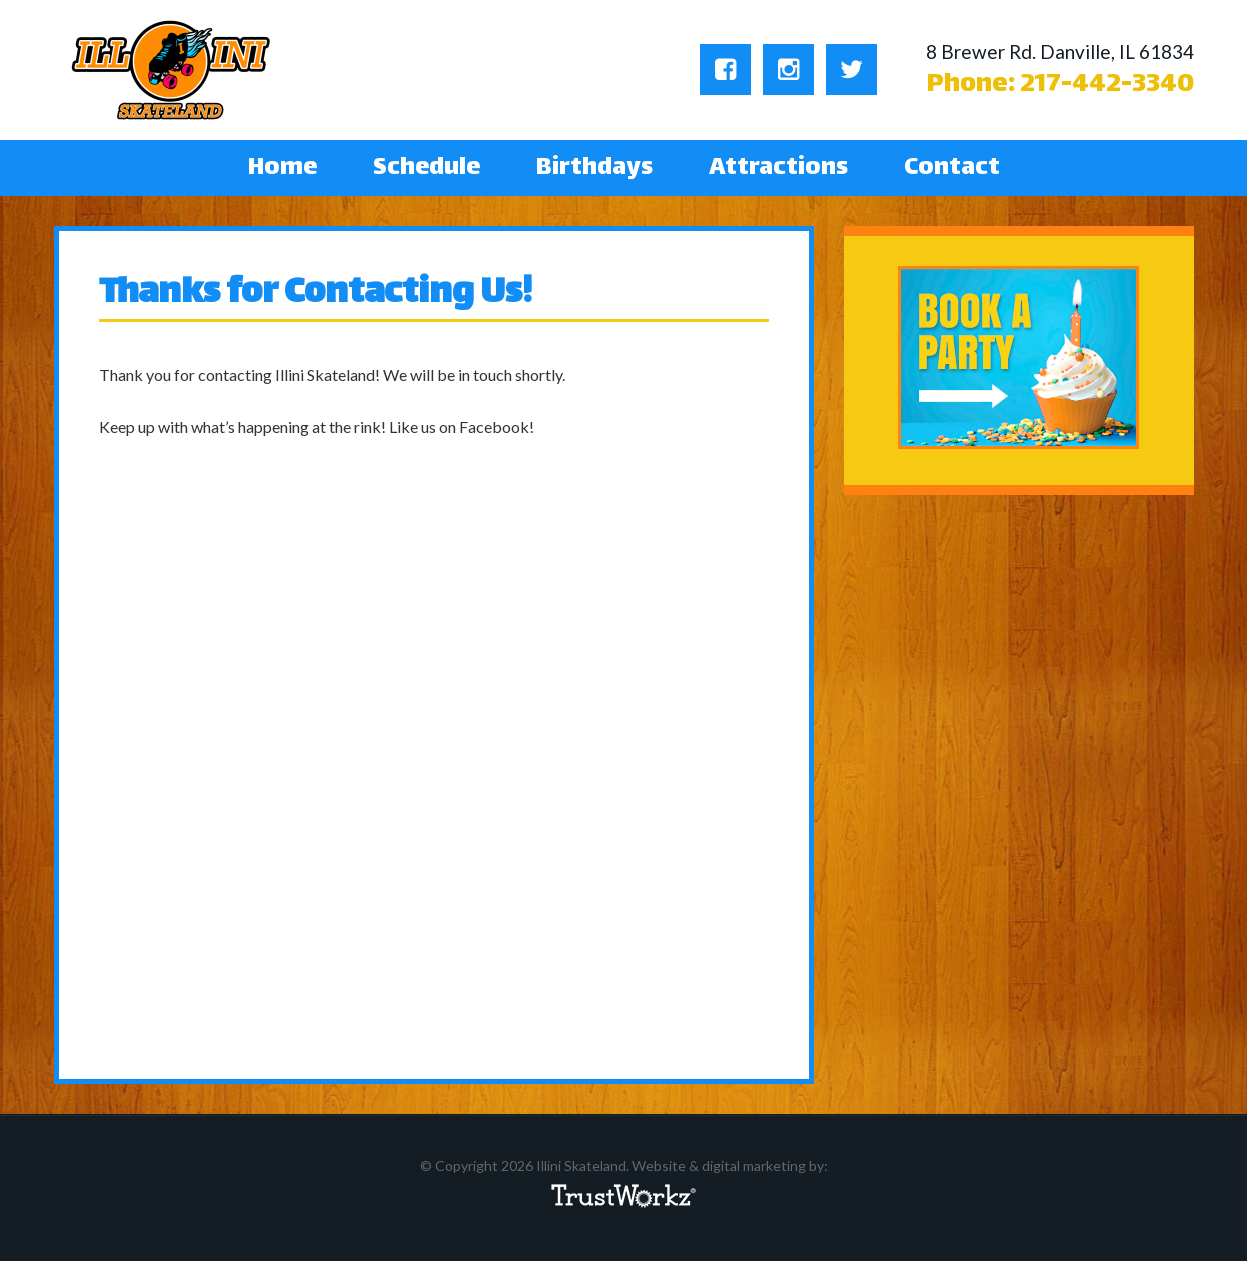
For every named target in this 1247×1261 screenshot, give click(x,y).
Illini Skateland (171, 70)
